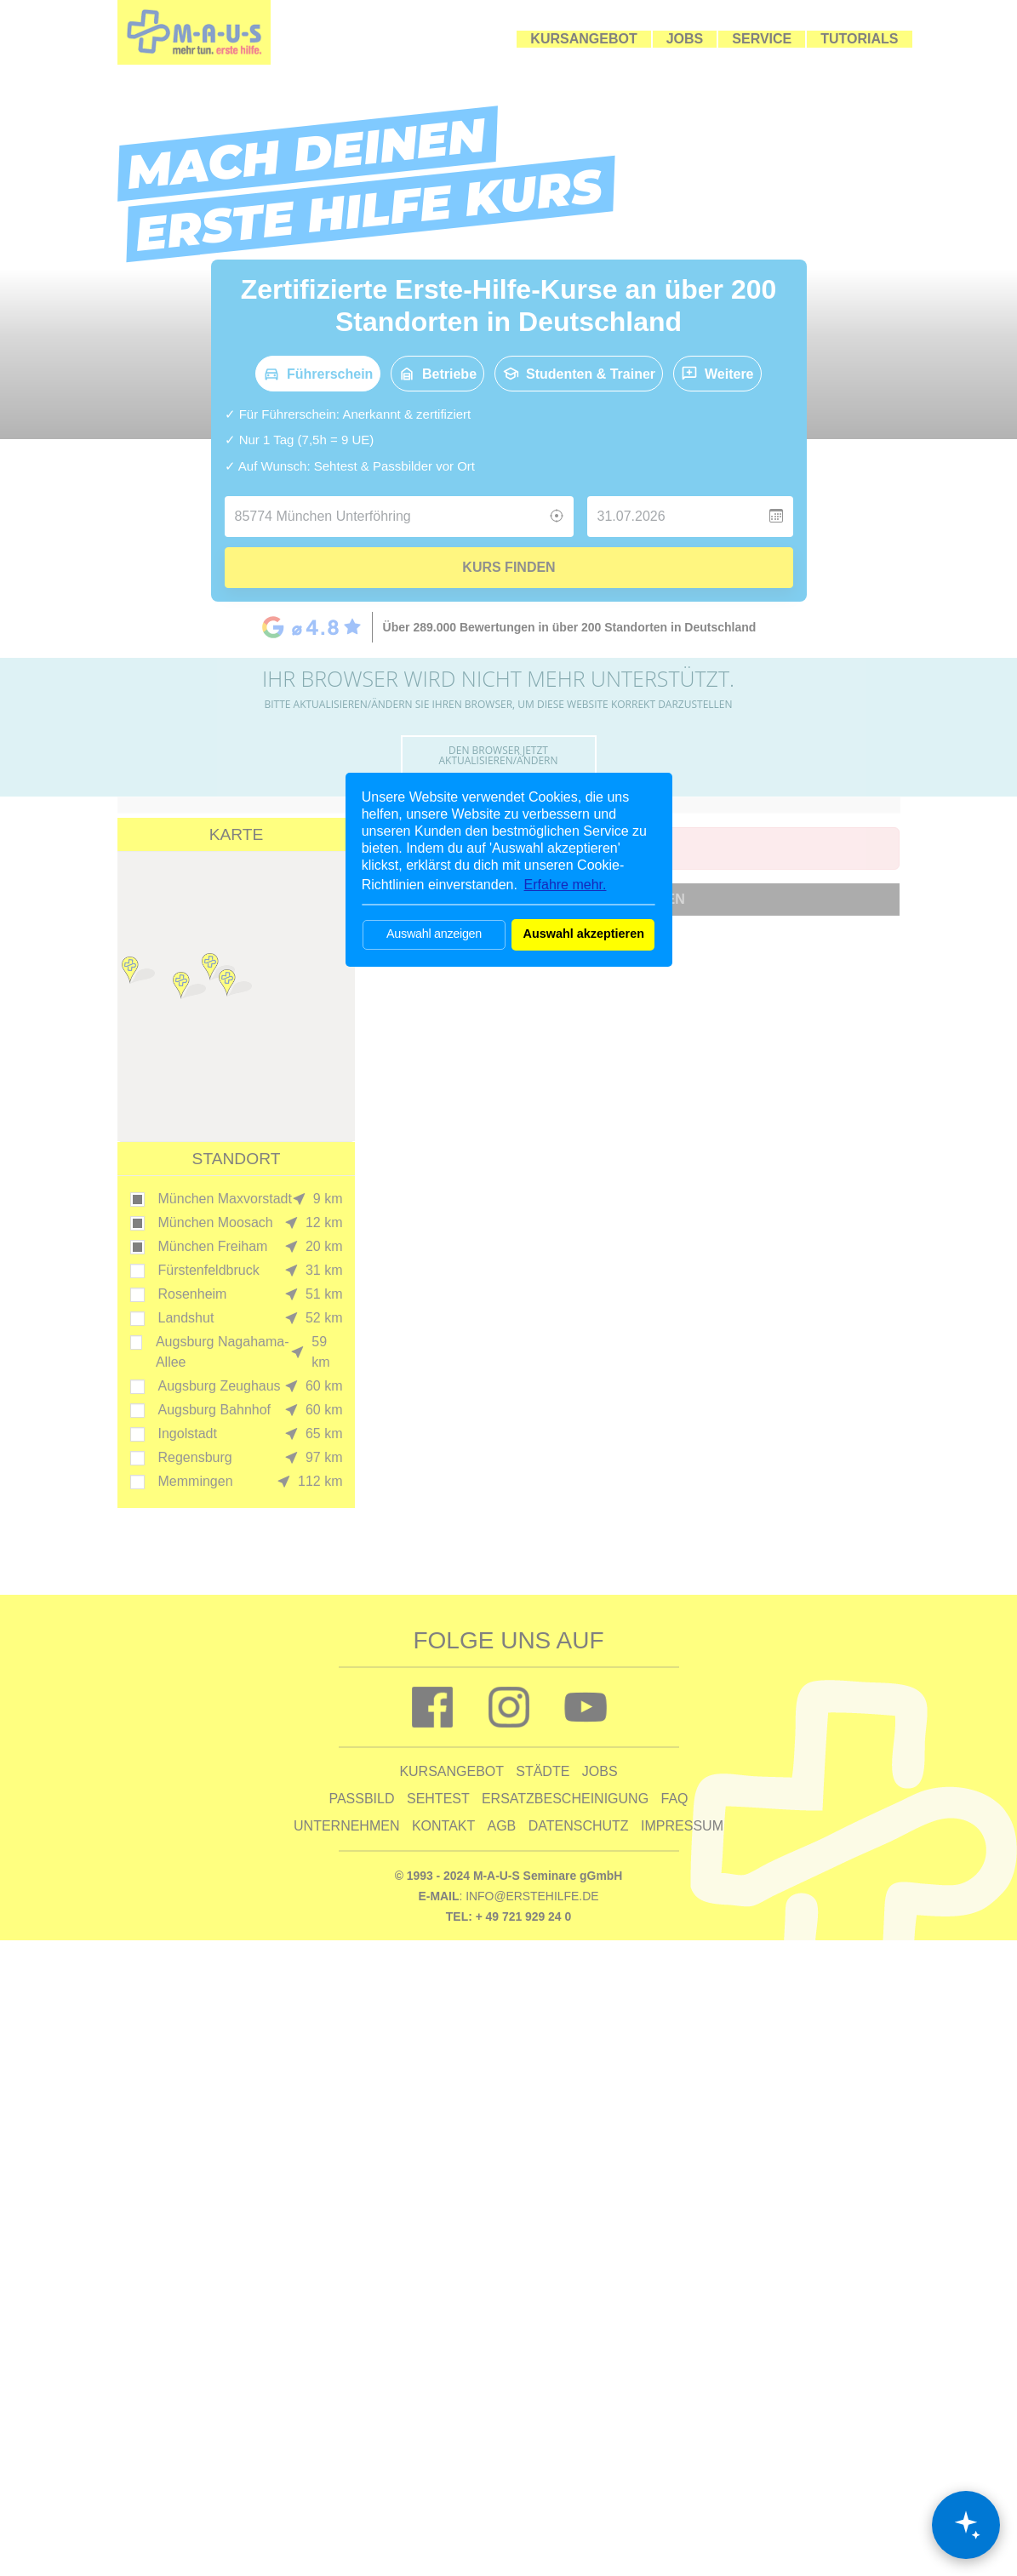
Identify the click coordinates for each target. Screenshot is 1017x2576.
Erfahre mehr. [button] (565, 884)
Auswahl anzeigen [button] (434, 933)
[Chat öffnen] (966, 2525)
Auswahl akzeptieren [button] (583, 933)
